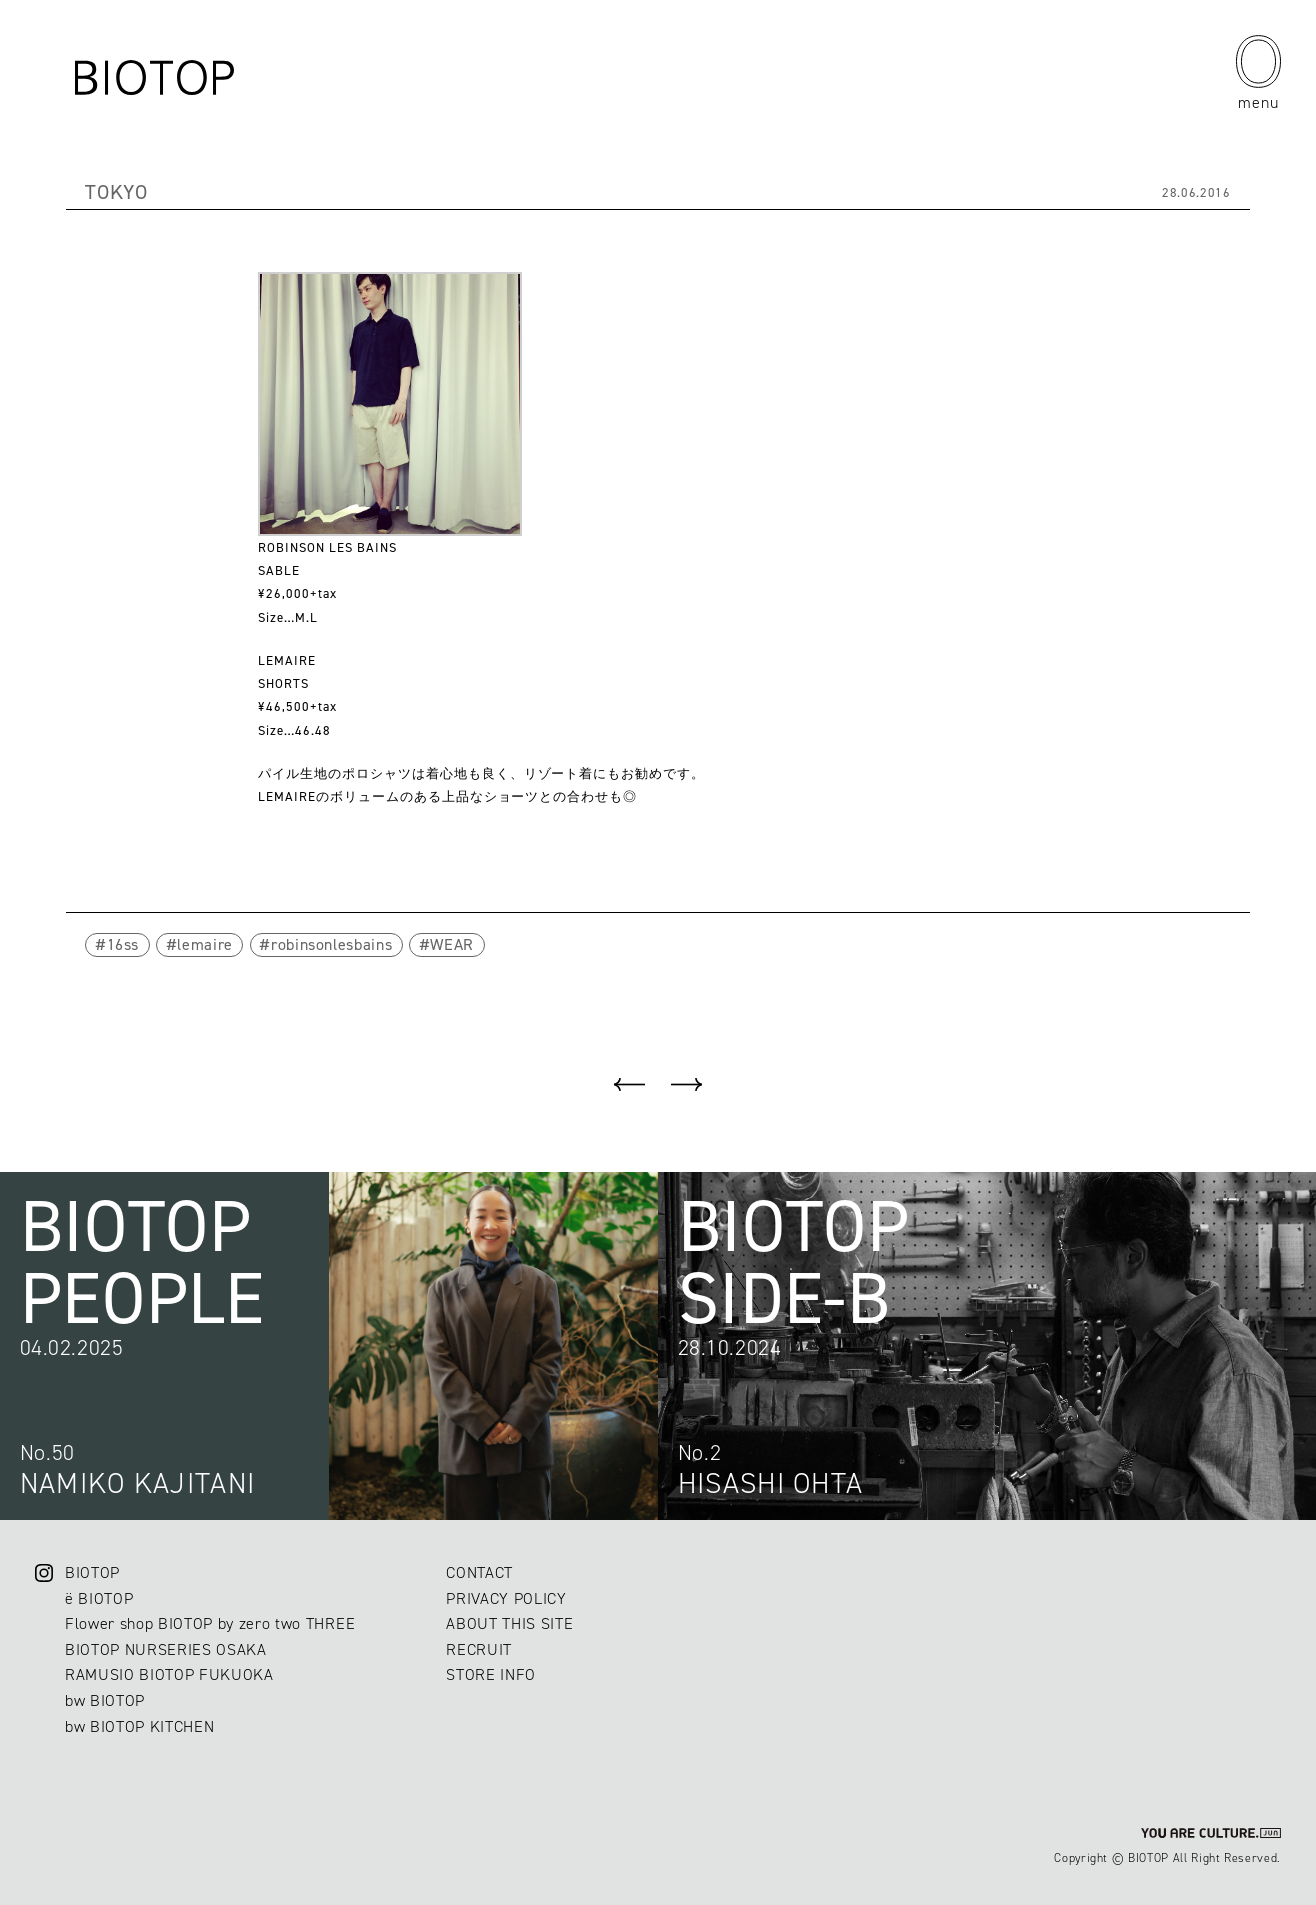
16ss (123, 944)
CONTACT (479, 1572)
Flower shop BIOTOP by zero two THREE (210, 1623)
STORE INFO (491, 1674)
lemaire (205, 944)
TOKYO (116, 192)
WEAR (452, 944)
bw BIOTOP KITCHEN (139, 1726)
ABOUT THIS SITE (509, 1623)
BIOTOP (92, 1572)
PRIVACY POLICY (506, 1598)
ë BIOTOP (99, 1598)
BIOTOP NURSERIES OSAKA (166, 1649)
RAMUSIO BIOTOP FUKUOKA (169, 1674)
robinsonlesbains (331, 944)
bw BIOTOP (105, 1700)
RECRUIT (479, 1649)
